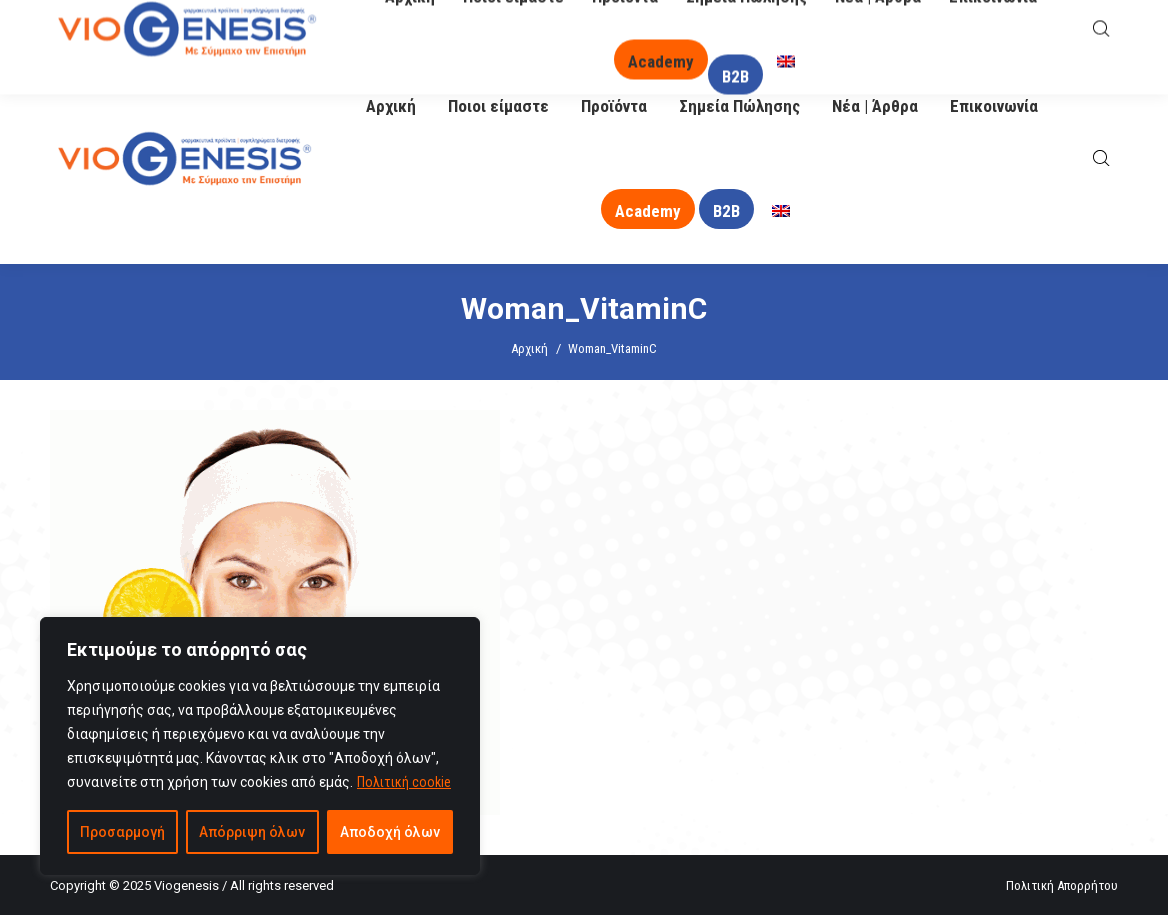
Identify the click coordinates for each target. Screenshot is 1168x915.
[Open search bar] (1101, 158)
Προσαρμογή (122, 832)
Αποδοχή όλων (390, 832)
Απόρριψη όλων (252, 832)
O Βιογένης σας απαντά (715, 26)
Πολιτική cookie (404, 782)
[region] (260, 746)
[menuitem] (781, 211)
